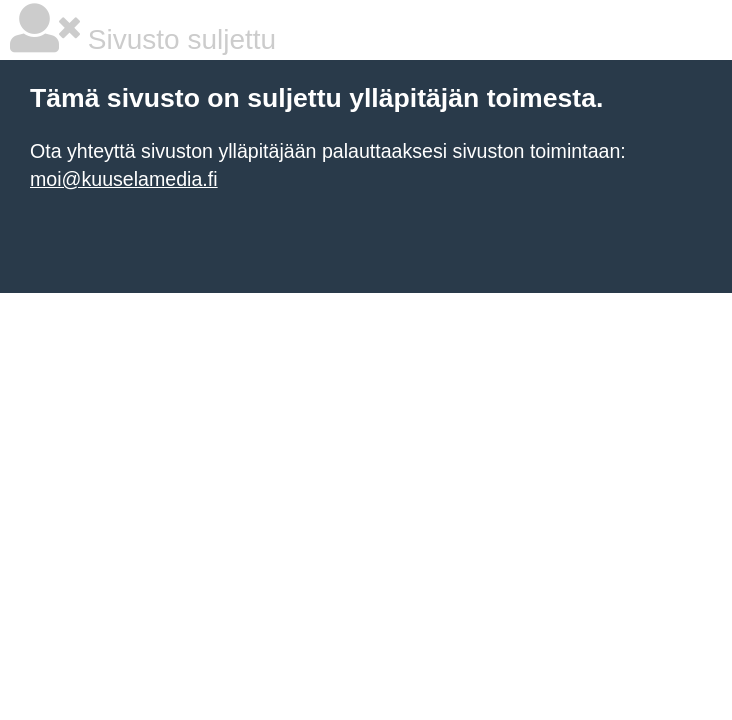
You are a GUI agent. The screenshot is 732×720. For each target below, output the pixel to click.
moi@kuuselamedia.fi (124, 179)
